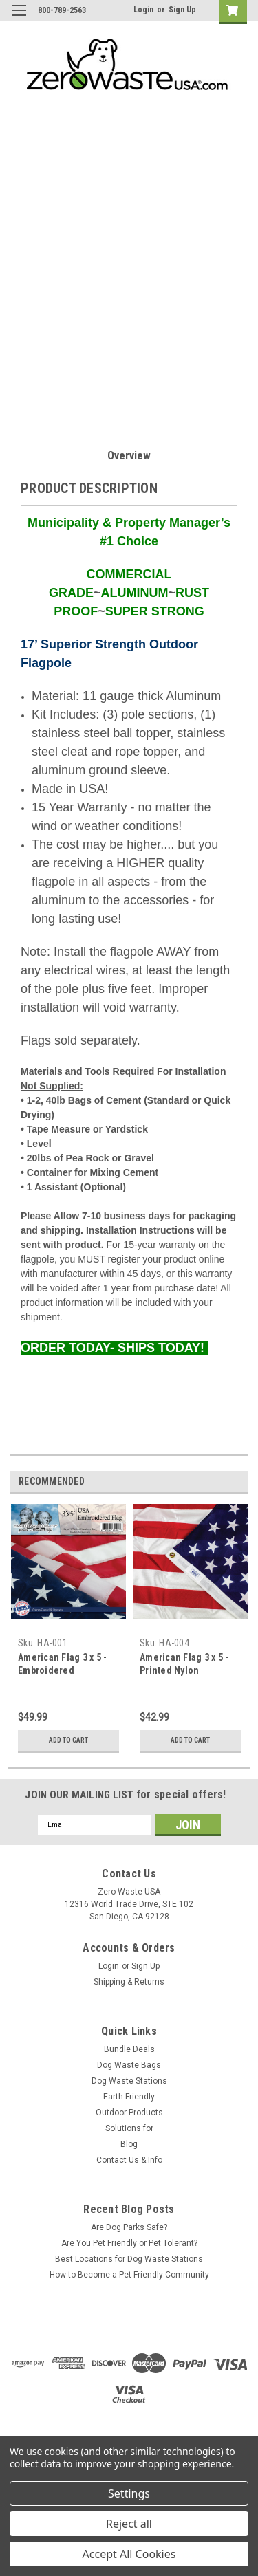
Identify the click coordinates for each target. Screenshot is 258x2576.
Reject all (129, 2523)
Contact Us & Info (129, 2160)
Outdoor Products (129, 2112)
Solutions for (129, 2128)
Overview (129, 455)
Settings (129, 2493)
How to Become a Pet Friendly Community (129, 2275)
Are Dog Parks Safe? (129, 2227)
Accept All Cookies (129, 2554)
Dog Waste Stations (129, 2081)
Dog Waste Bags (129, 2065)
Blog (129, 2144)
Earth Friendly (129, 2097)
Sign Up (182, 9)
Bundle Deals (129, 2049)
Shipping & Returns (129, 1982)
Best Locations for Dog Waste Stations (129, 2259)
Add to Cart (68, 1740)
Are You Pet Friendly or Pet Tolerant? (129, 2243)
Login (143, 9)
